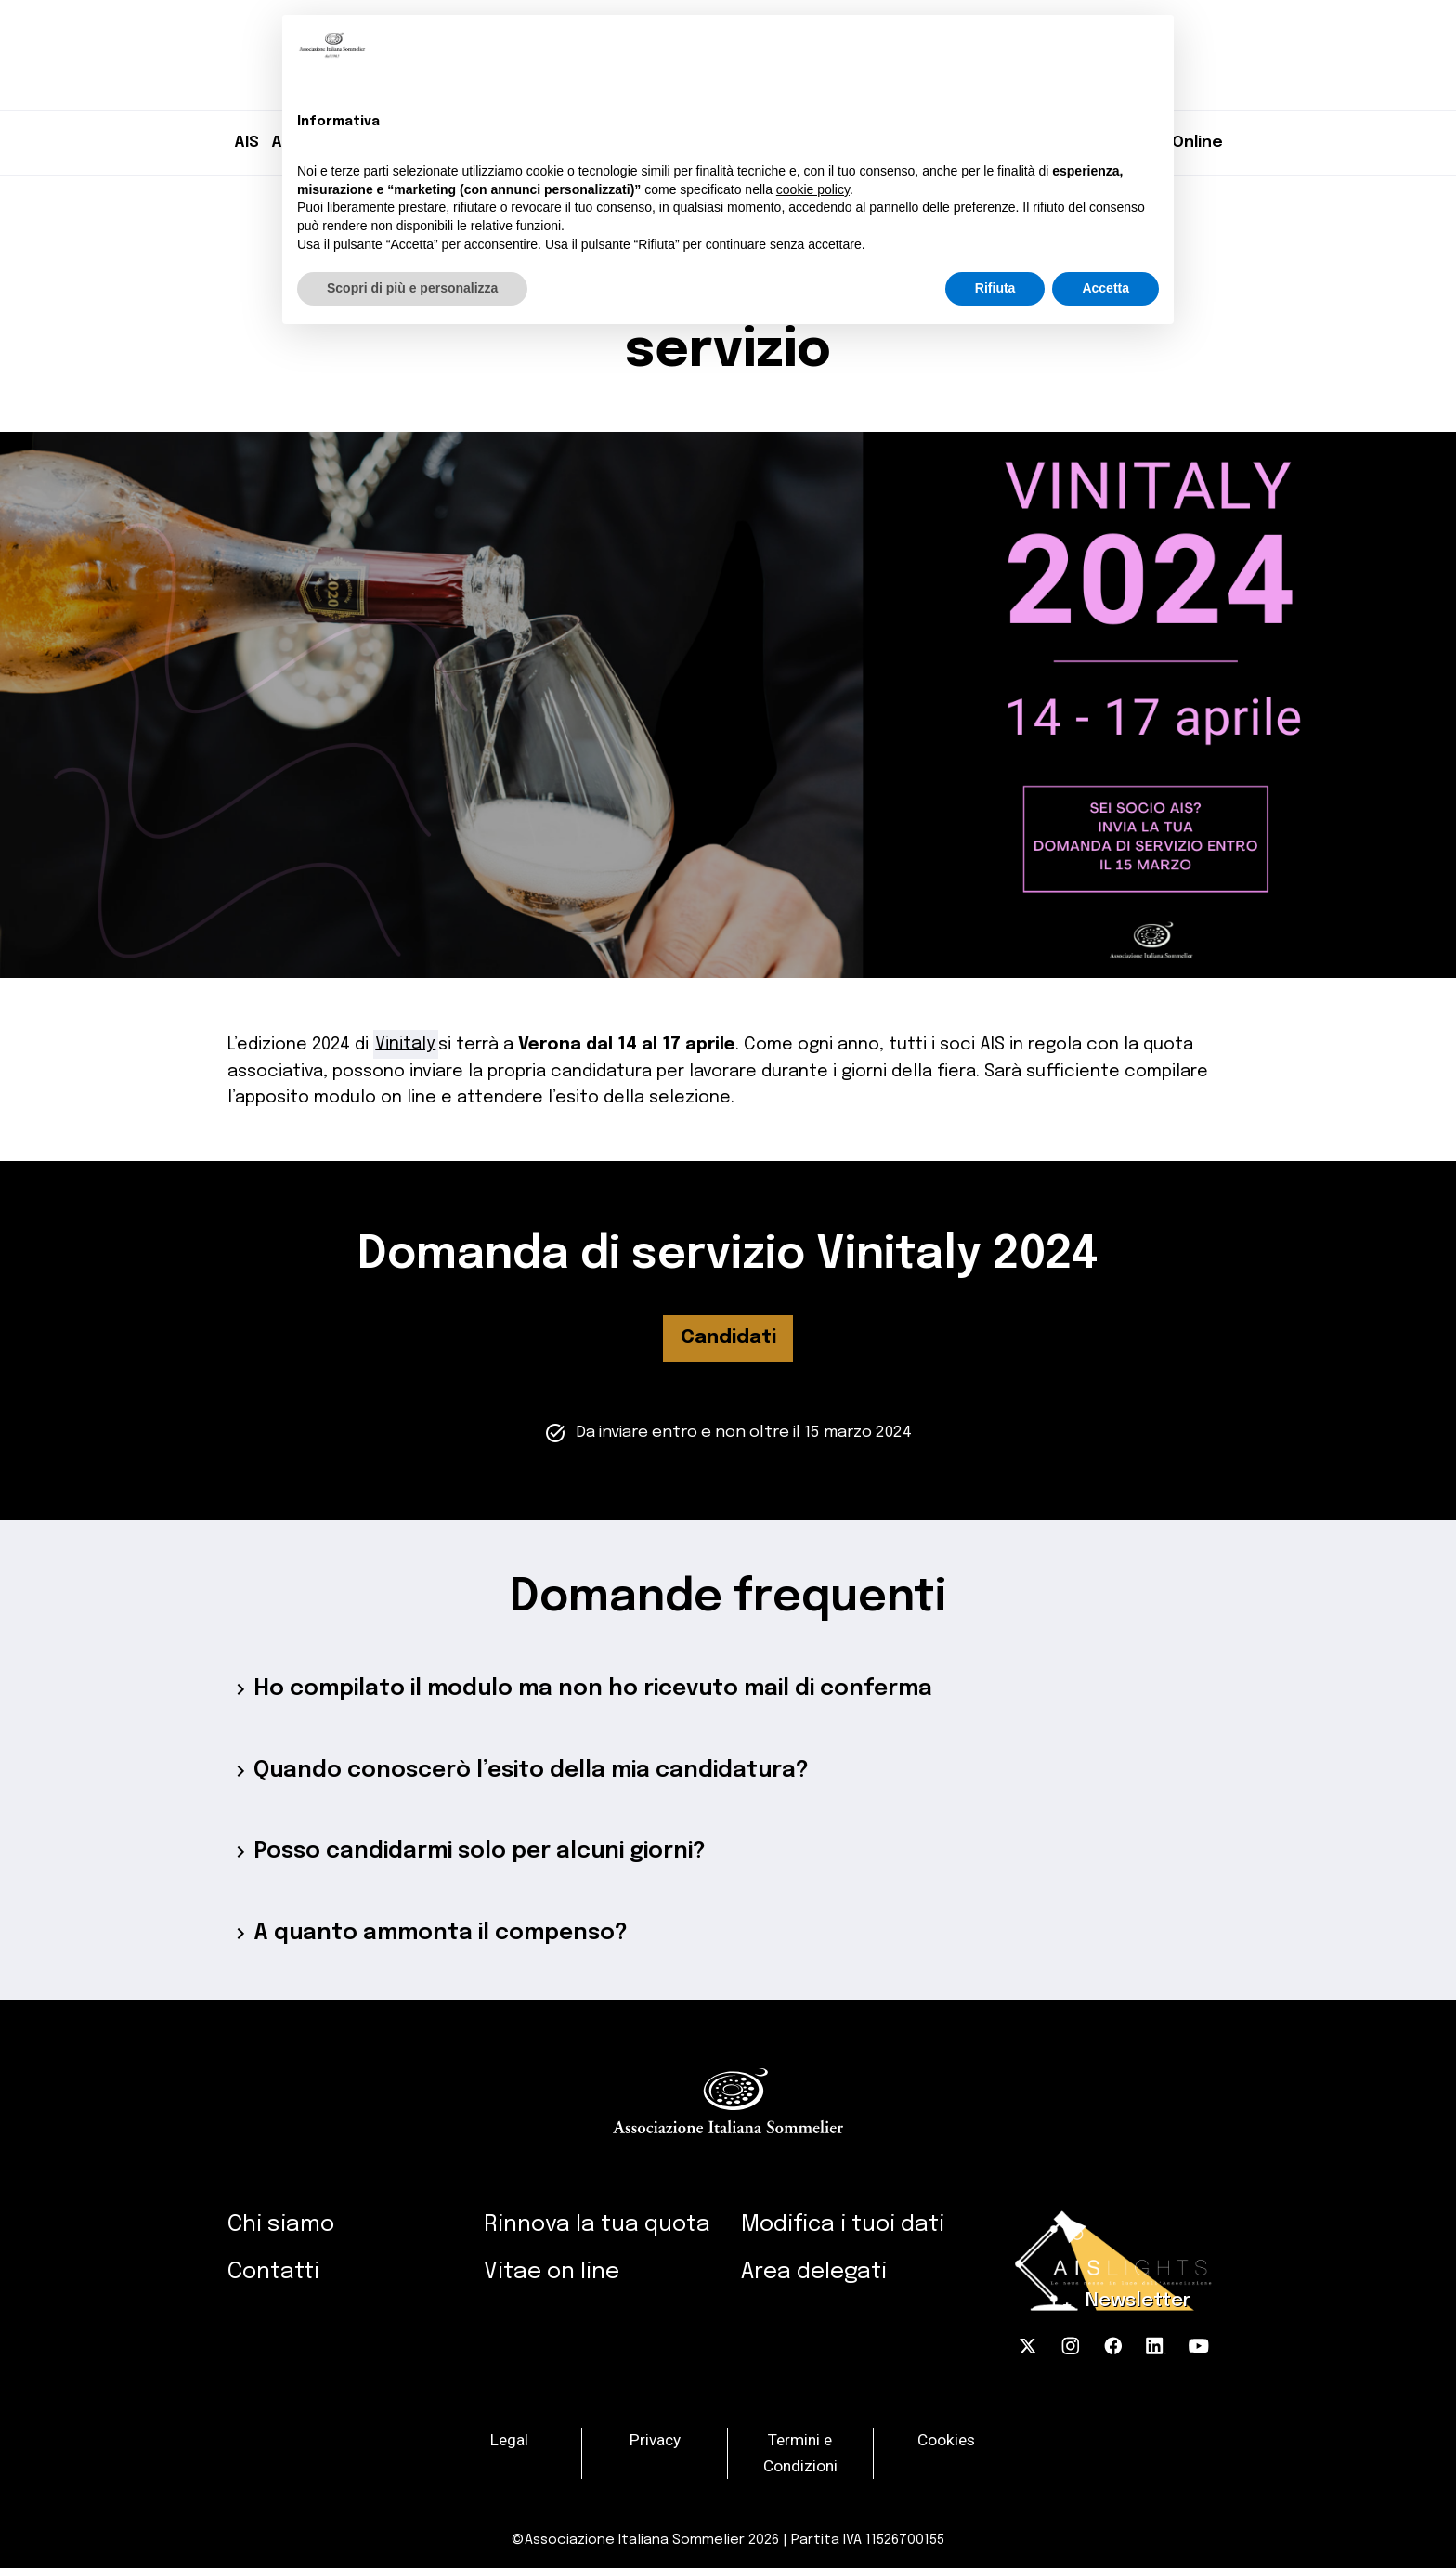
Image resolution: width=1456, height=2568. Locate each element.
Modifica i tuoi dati (842, 2224)
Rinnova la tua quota (597, 2224)
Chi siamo (281, 2224)
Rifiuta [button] (995, 287)
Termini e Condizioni (800, 2453)
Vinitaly (405, 1043)
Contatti (273, 2272)
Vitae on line (551, 2272)
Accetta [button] (1105, 287)
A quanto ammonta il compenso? (428, 1934)
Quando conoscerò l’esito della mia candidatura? (518, 1771)
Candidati (728, 1338)
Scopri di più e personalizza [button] (412, 287)
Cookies (946, 2440)
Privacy (655, 2440)
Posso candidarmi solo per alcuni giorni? (467, 1852)
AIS (246, 142)
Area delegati (814, 2272)
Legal (509, 2440)
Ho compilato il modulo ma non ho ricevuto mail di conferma (580, 1689)
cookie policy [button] (813, 189)
